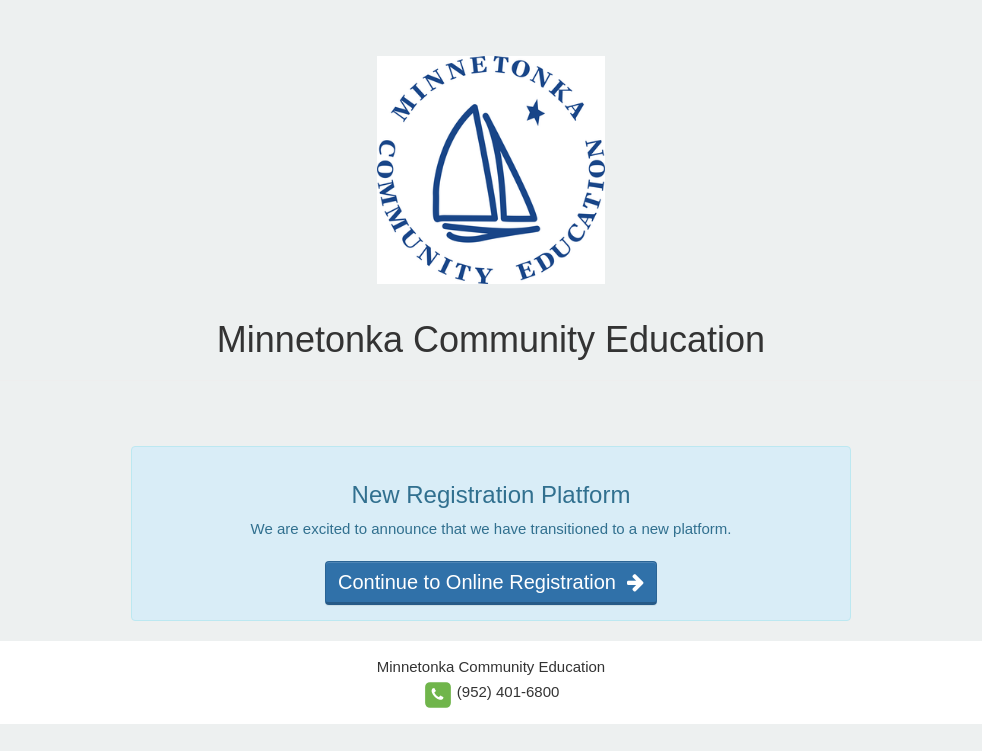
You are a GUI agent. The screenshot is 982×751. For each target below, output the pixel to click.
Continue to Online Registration (491, 582)
